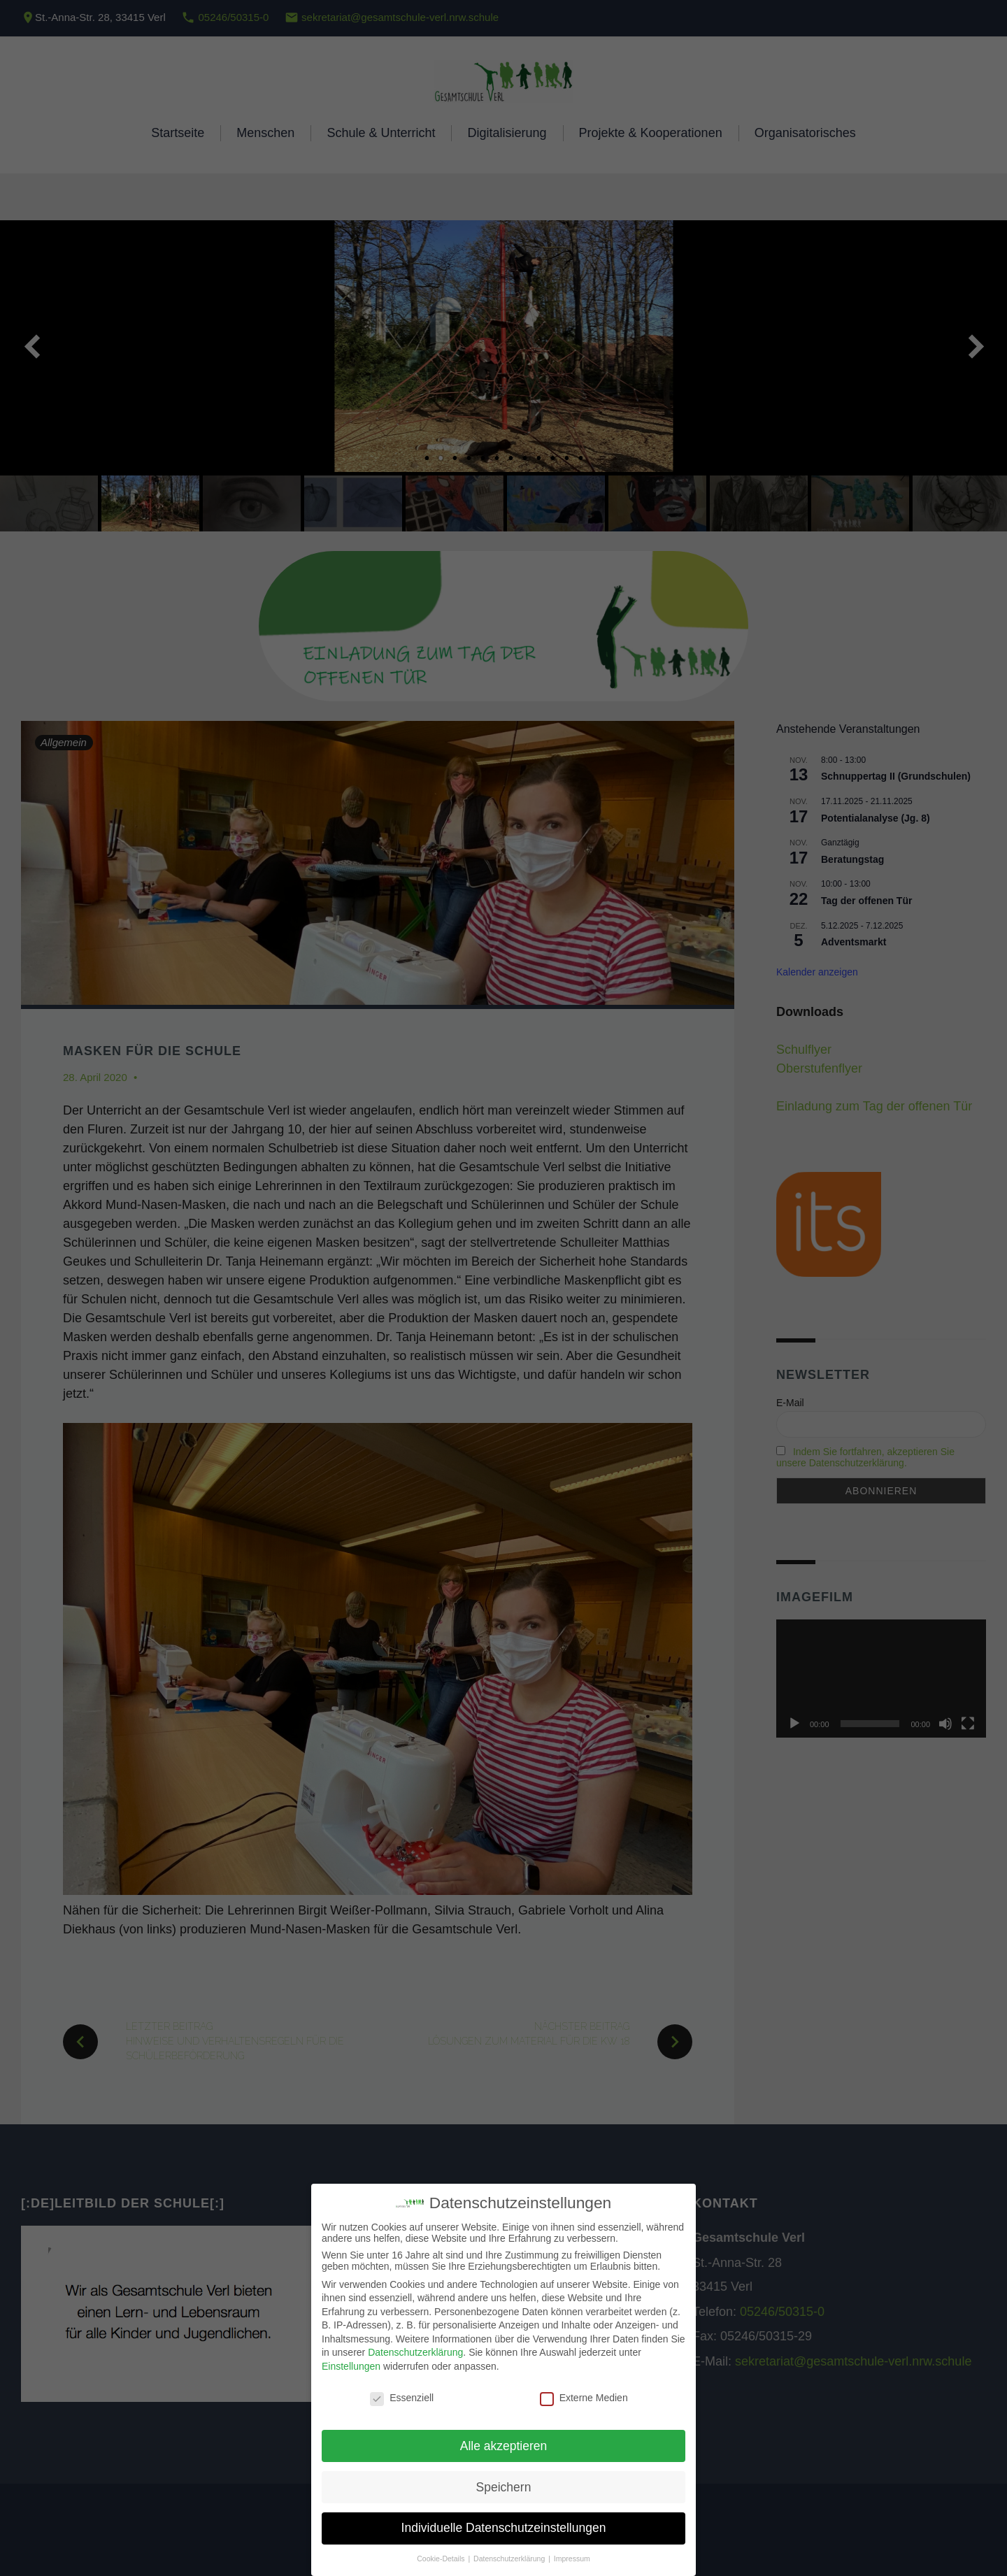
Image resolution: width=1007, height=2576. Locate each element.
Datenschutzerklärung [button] (510, 2558)
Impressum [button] (572, 2558)
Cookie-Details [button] (441, 2558)
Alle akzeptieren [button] (504, 2446)
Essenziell (402, 2397)
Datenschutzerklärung (415, 2352)
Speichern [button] (503, 2487)
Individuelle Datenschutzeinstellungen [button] (503, 2528)
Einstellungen (351, 2366)
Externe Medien (584, 2397)
